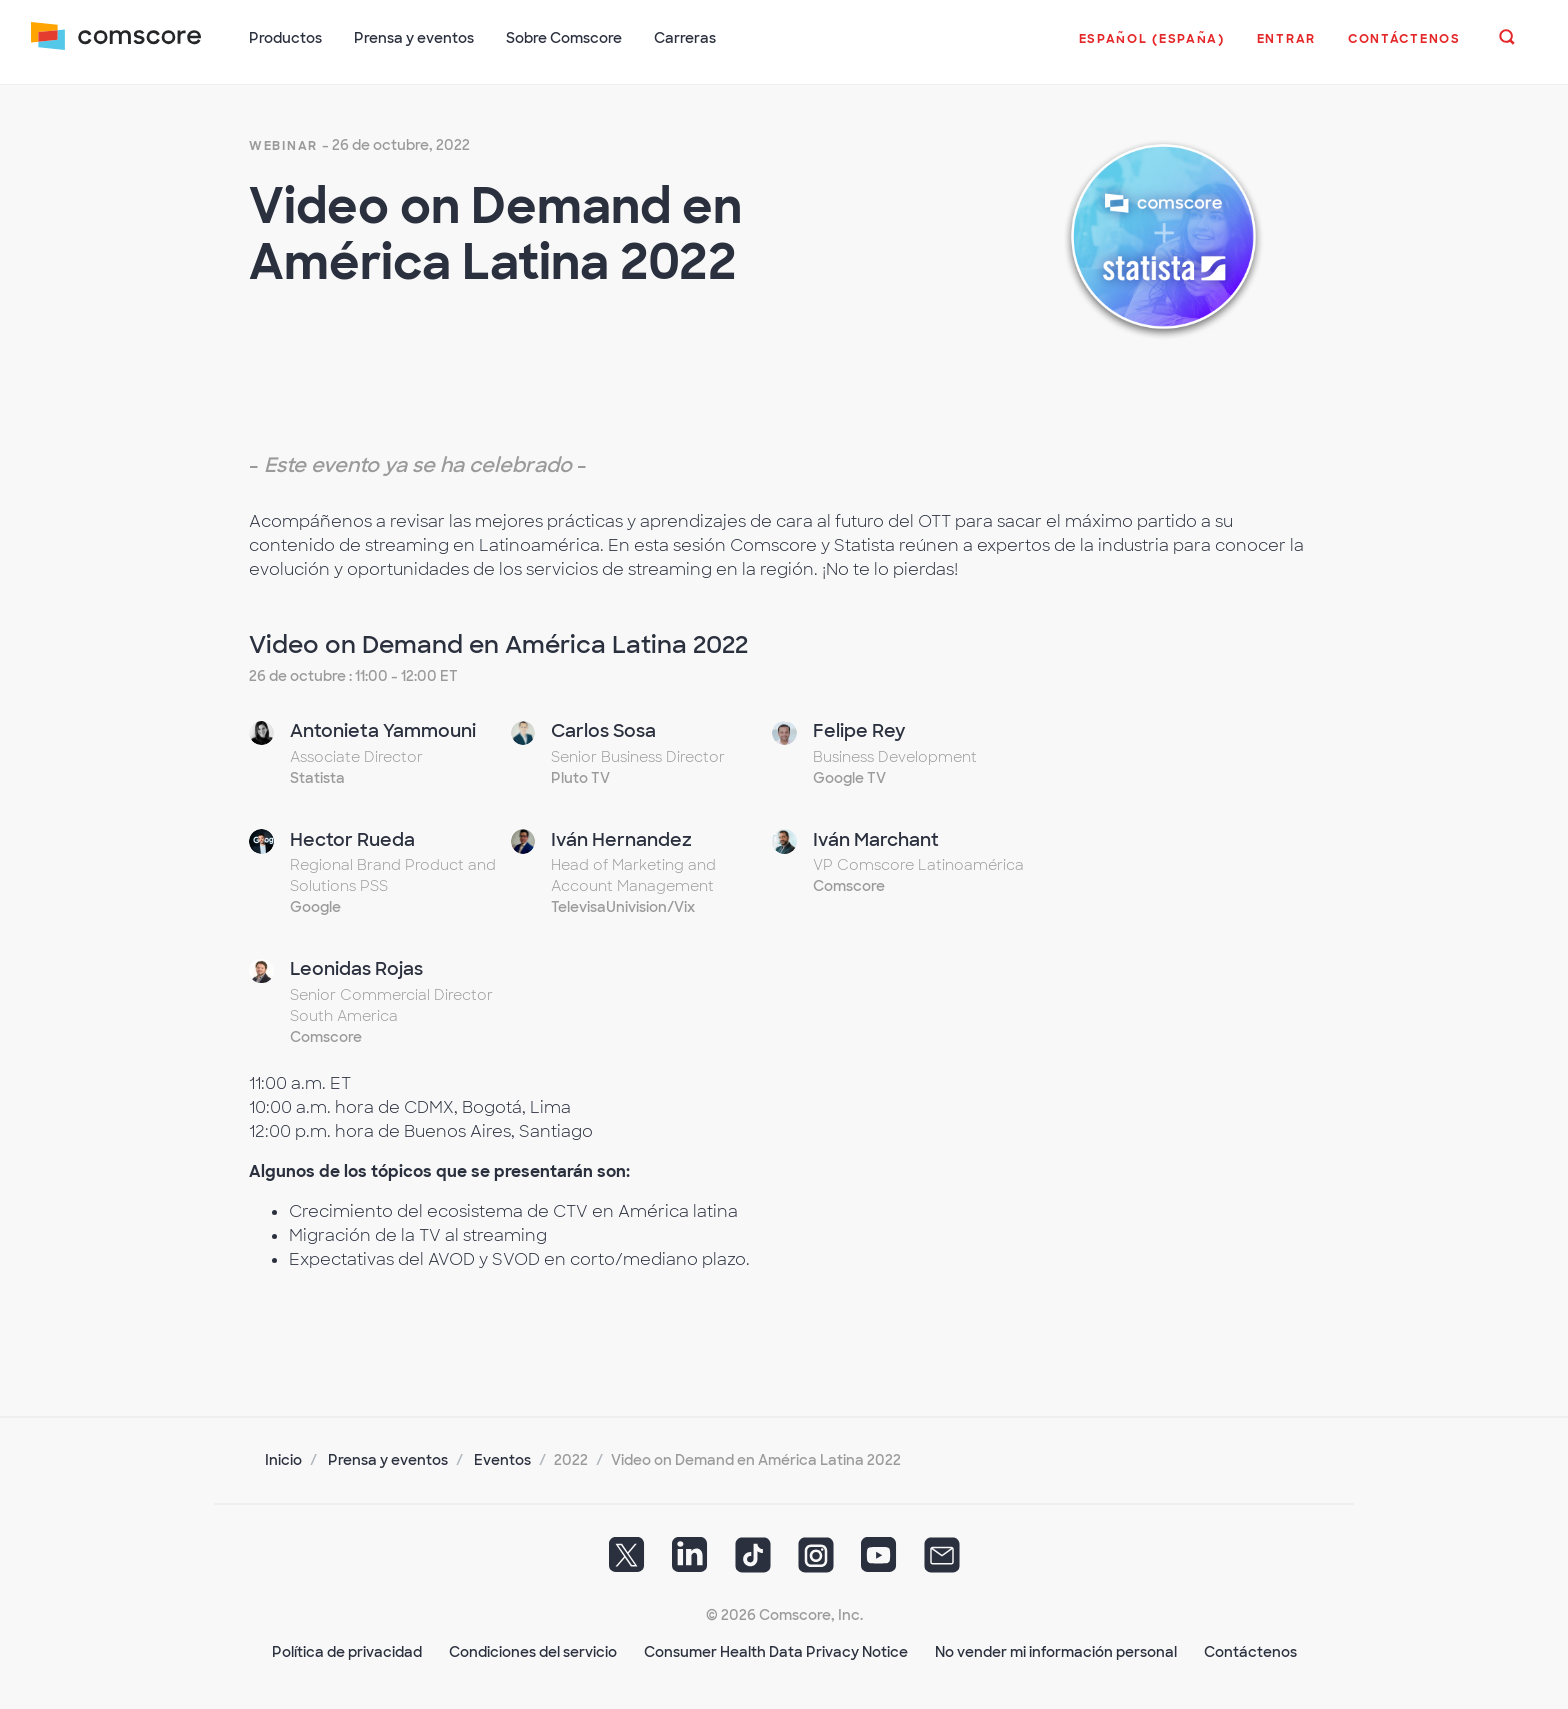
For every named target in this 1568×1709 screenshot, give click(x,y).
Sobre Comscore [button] (565, 38)
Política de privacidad (347, 1650)
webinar (283, 144)
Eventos (502, 1458)
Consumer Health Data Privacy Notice (776, 1650)
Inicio (283, 1458)
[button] (1151, 49)
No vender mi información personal (1056, 1650)
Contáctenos (1250, 1650)
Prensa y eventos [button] (415, 38)
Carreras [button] (686, 38)
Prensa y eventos (388, 1458)
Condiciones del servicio (533, 1650)
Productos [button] (286, 38)
